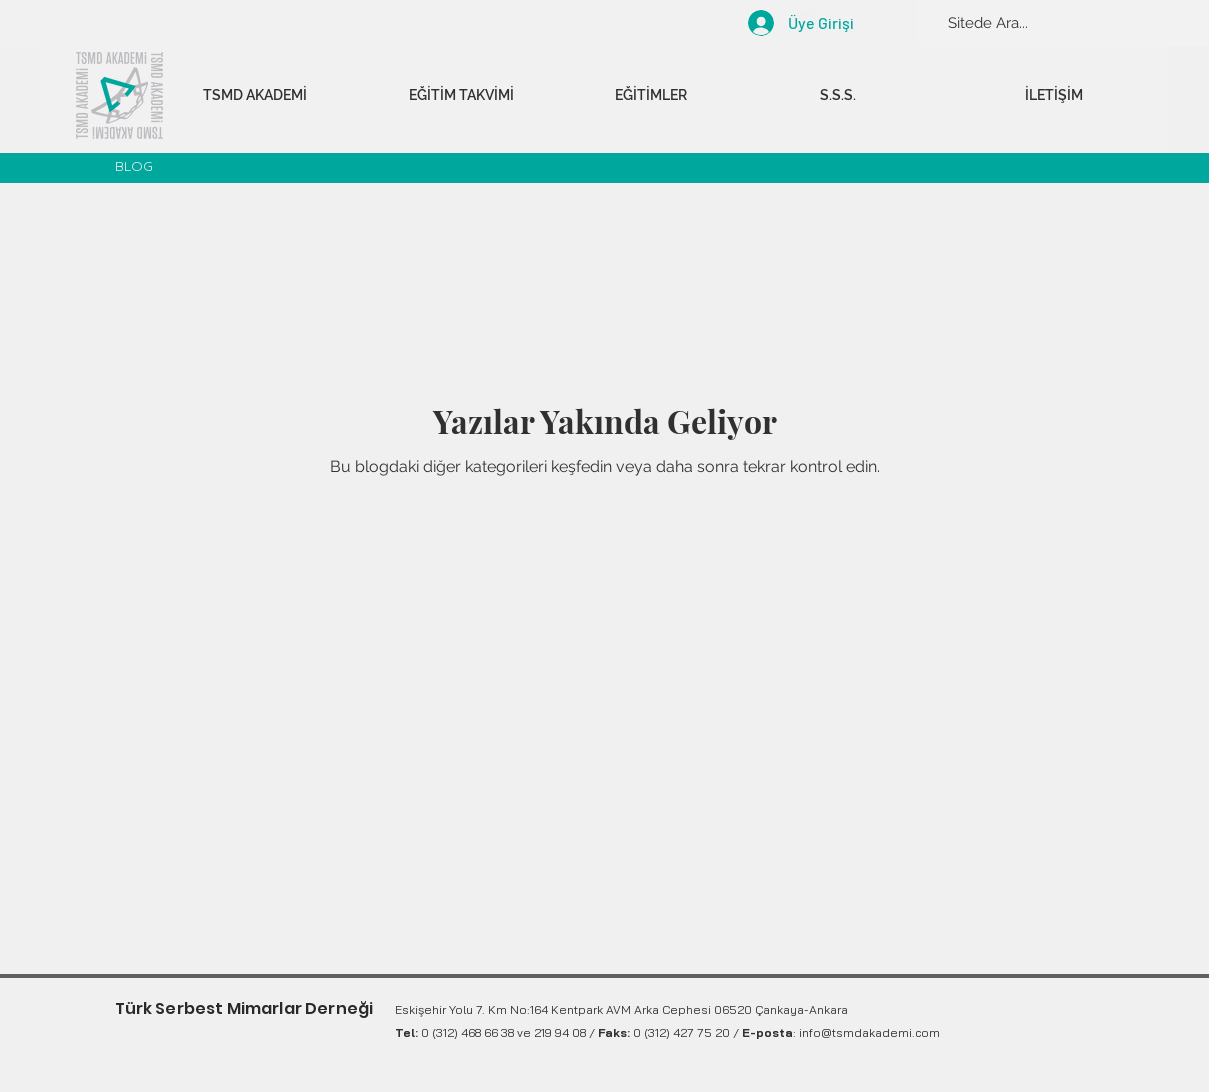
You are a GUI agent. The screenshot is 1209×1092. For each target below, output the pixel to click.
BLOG (134, 166)
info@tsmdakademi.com (869, 1032)
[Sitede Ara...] (1057, 23)
